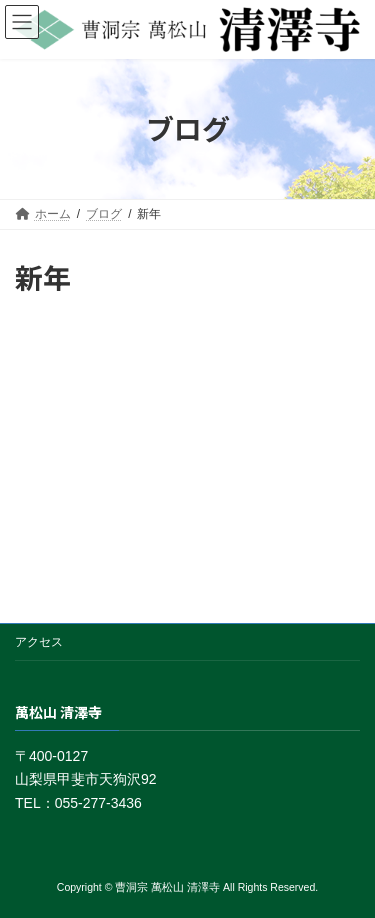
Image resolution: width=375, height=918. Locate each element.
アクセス (39, 642)
